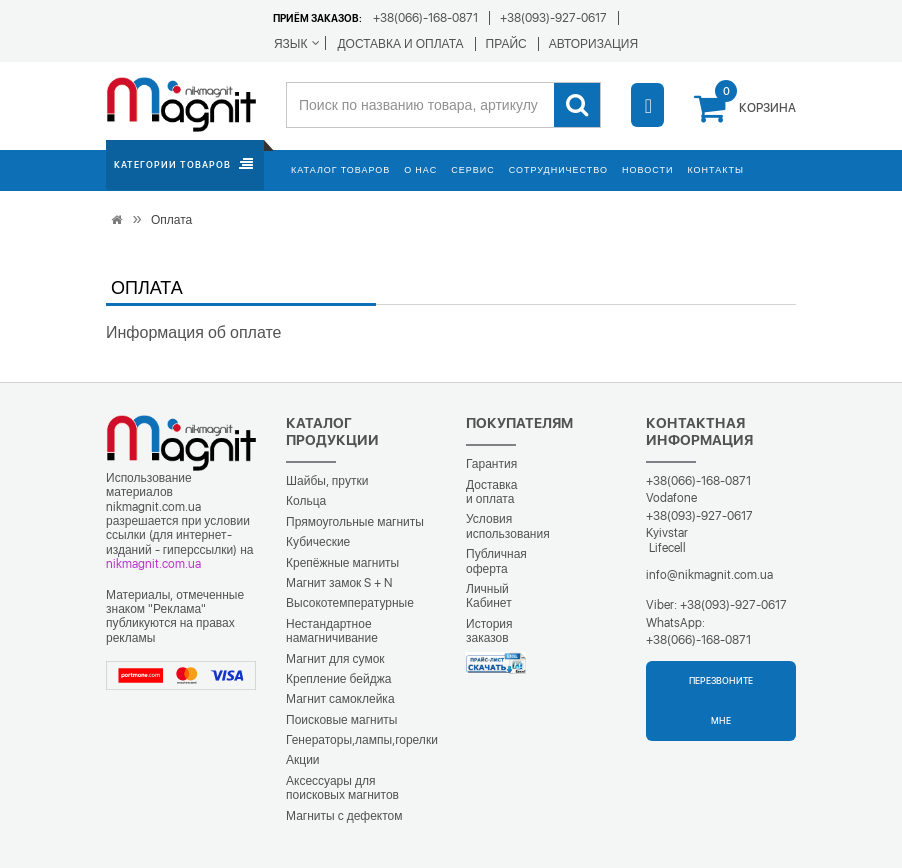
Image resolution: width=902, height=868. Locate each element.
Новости (647, 169)
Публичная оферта (496, 561)
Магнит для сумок (335, 659)
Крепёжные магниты (342, 563)
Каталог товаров (340, 169)
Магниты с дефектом (344, 816)
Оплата (171, 220)
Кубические (318, 542)
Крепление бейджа (338, 679)
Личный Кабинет (489, 596)
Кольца (306, 501)
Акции (303, 760)
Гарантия (491, 464)
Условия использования (508, 526)
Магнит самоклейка (340, 699)
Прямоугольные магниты (355, 522)
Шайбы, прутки (327, 481)
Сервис (472, 169)
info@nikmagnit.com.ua (709, 575)
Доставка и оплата (492, 492)
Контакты (715, 169)
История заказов (489, 631)
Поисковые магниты (342, 720)
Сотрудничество (558, 169)
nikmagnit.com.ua (153, 564)
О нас (420, 169)
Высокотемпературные (350, 603)
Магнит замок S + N (339, 583)
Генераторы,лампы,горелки (362, 740)
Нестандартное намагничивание (332, 631)
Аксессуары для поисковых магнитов (342, 788)
